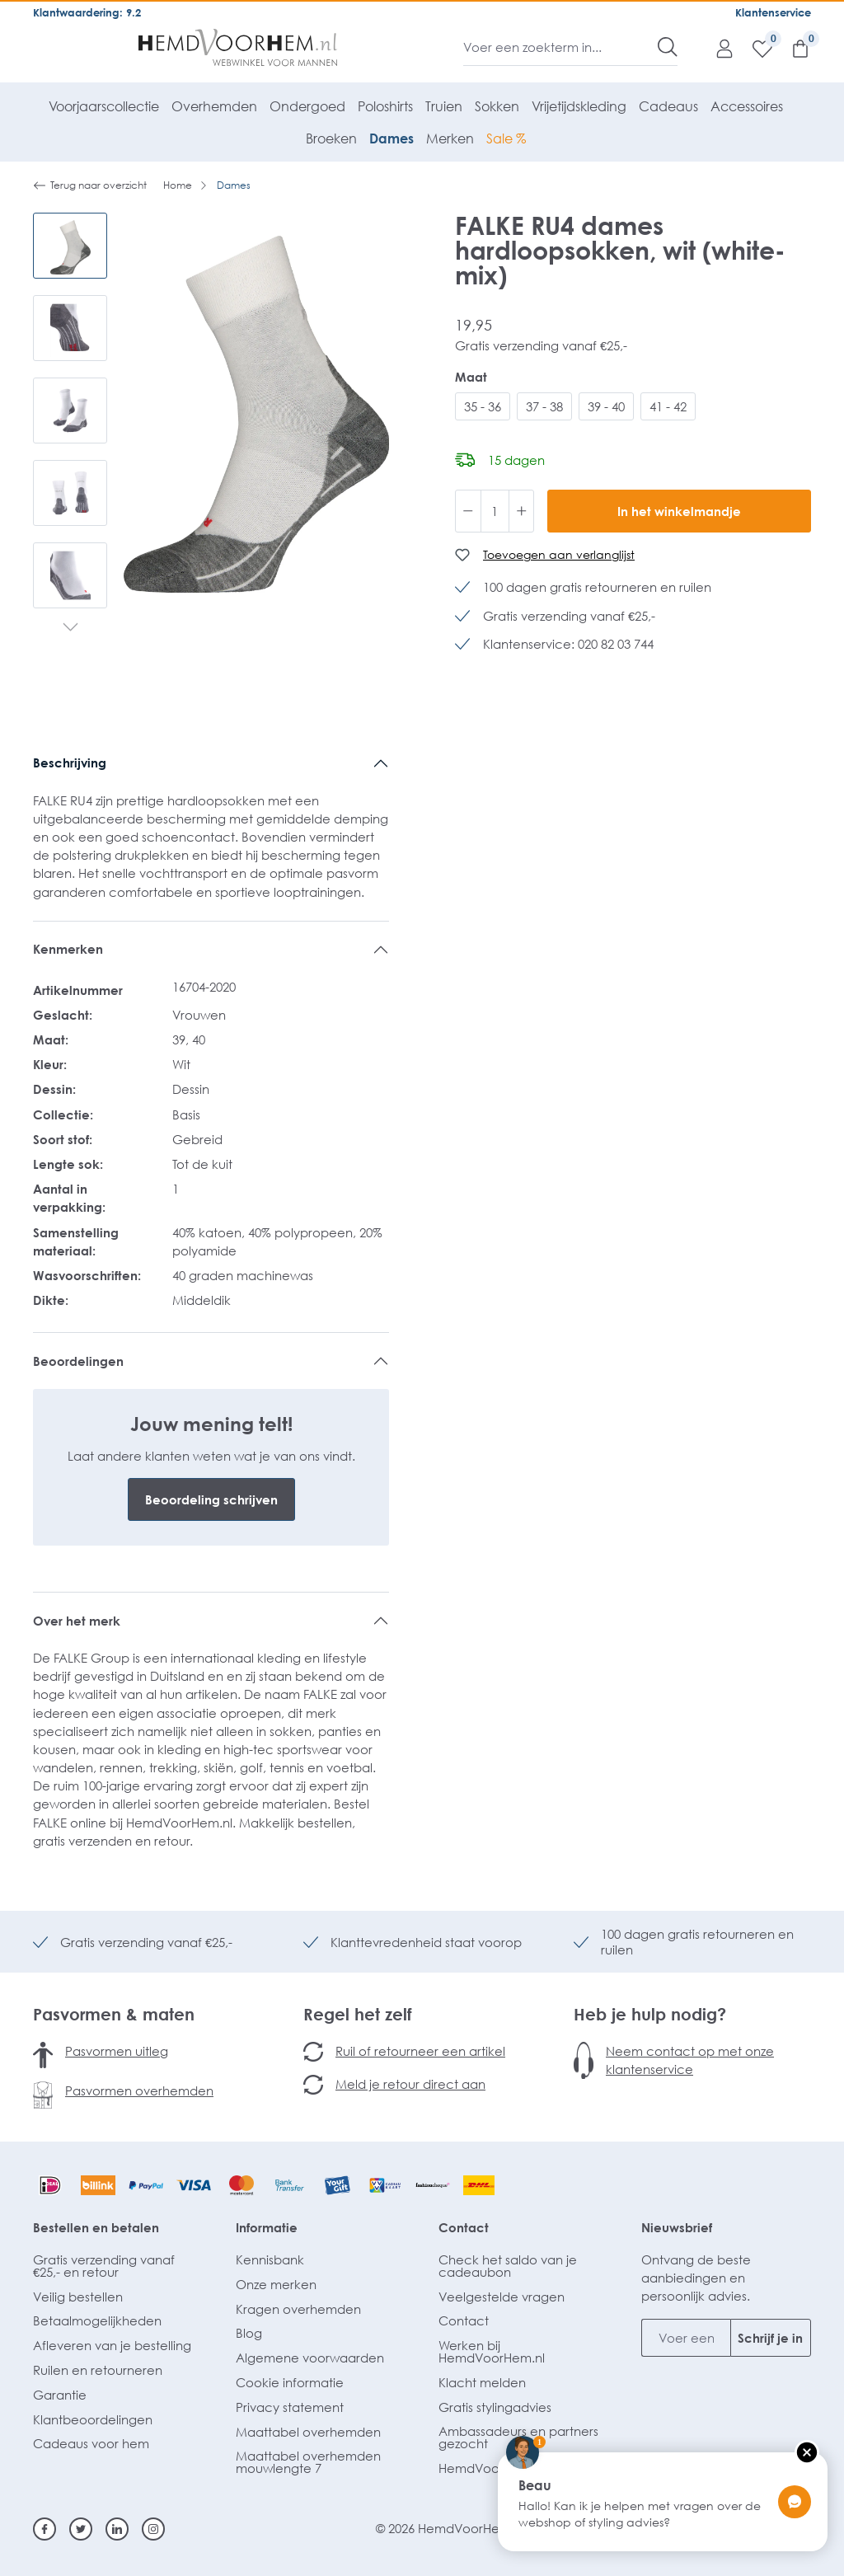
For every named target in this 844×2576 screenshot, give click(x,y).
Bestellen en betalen (96, 2227)
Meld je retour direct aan (410, 2083)
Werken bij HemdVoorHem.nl (491, 2351)
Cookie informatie (290, 2382)
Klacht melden (482, 2382)
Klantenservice (773, 12)
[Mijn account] (716, 48)
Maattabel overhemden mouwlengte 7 (308, 2461)
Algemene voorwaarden (310, 2357)
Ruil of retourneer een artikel (420, 2050)
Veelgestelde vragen (501, 2296)
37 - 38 (544, 406)
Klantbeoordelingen (92, 2419)
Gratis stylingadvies (494, 2407)
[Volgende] (70, 629)
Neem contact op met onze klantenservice (690, 2059)
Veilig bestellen (78, 2296)
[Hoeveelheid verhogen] (522, 511)
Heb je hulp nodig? (650, 2014)
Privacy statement (290, 2407)
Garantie (60, 2394)
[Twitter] (80, 2529)
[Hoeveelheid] (495, 511)
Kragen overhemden (298, 2309)
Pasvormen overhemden (139, 2090)
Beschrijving (69, 762)
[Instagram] (153, 2529)
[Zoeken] (668, 47)
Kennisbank (270, 2259)
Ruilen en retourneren (97, 2370)
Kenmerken (68, 948)
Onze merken (276, 2284)
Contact (463, 2227)
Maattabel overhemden (308, 2431)
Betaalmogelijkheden (97, 2320)
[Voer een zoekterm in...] (561, 47)
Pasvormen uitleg (116, 2050)
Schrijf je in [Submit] (770, 2337)
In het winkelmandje (679, 511)
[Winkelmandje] (792, 48)
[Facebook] (44, 2529)
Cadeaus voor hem (91, 2443)
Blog (249, 2332)
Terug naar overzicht (90, 185)
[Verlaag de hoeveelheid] (468, 511)
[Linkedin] (117, 2529)
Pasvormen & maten (114, 2014)
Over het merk (76, 1620)
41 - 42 (668, 406)
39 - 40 (606, 406)
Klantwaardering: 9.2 (87, 12)
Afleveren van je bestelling (112, 2345)
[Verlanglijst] (754, 48)
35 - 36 (482, 406)
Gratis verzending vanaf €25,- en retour (104, 2265)
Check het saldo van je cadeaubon (507, 2265)
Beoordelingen (78, 1361)
